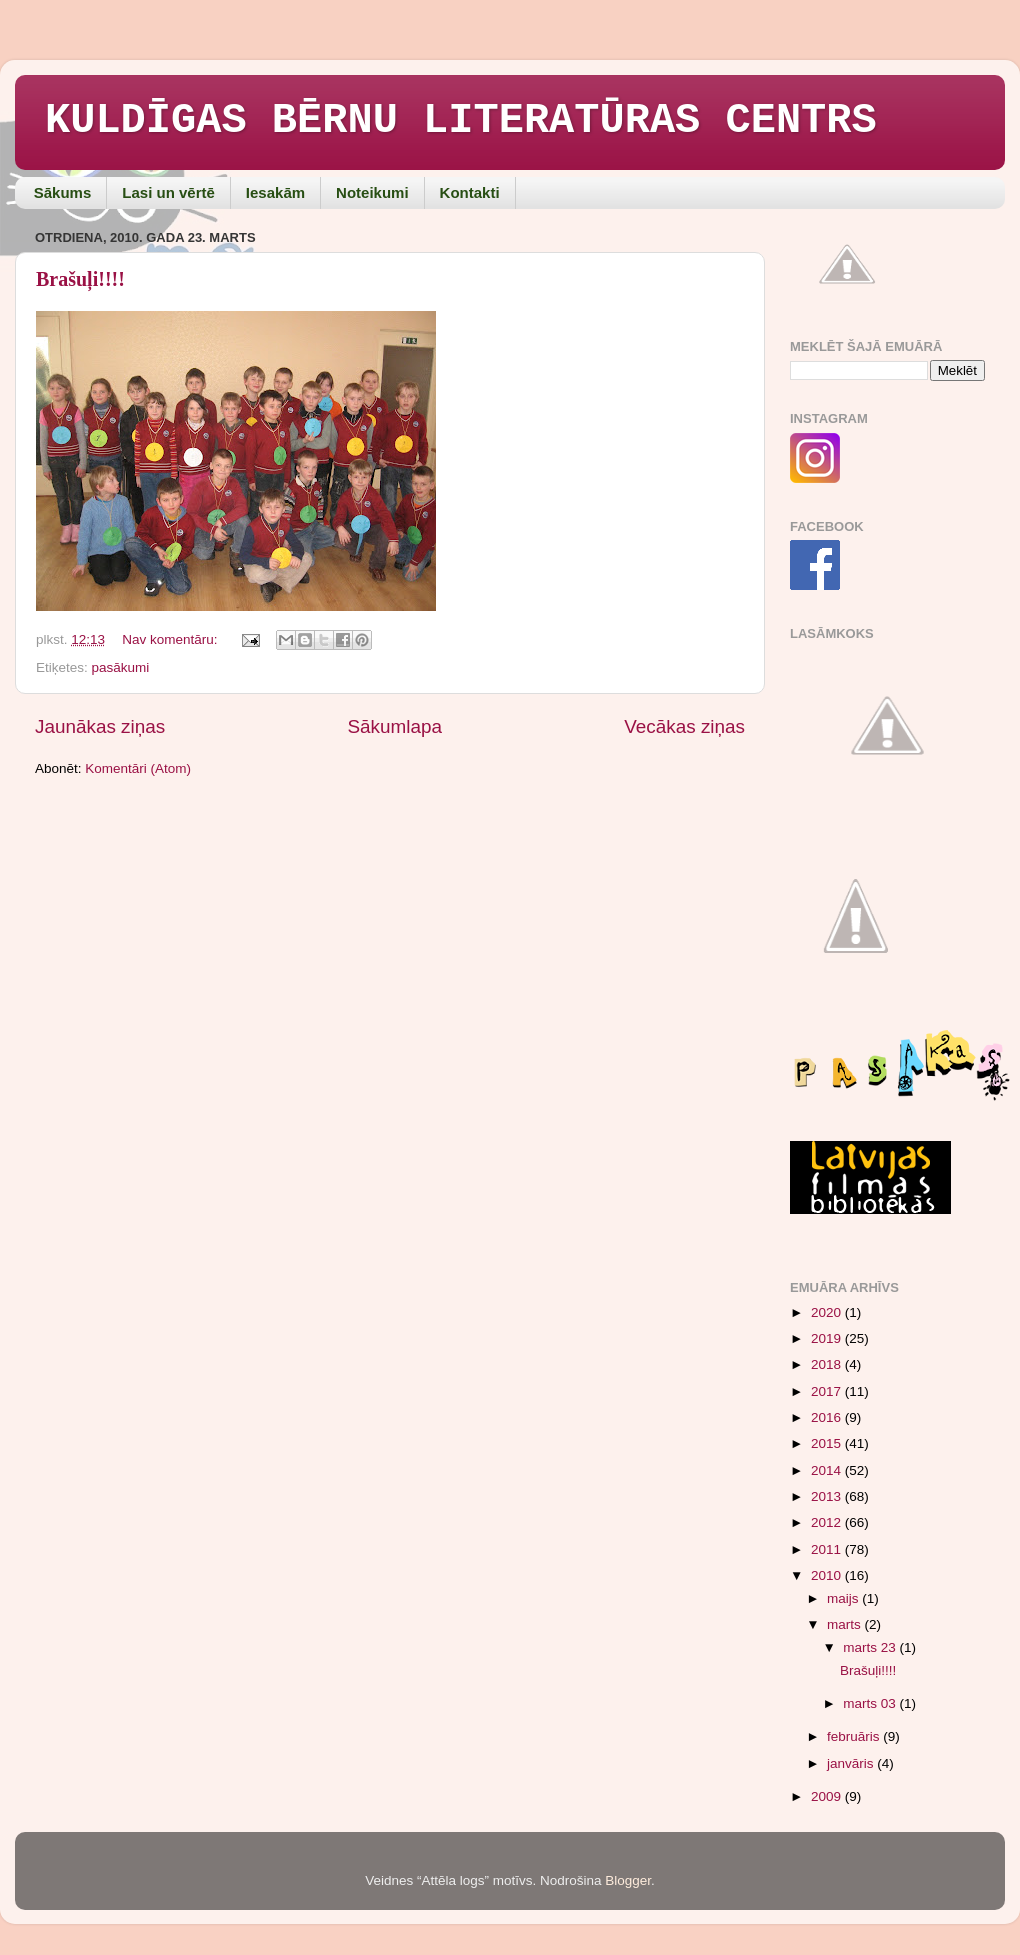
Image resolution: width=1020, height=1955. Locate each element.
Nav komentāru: (171, 639)
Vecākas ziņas (684, 726)
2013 (828, 1496)
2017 (828, 1391)
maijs (844, 1598)
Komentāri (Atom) (138, 768)
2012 (828, 1522)
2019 (828, 1338)
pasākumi (121, 667)
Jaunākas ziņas (100, 726)
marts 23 (871, 1647)
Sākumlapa (394, 726)
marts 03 (871, 1703)
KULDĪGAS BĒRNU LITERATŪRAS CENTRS (461, 121)
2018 (828, 1364)
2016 (828, 1417)
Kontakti (470, 192)
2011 (828, 1549)
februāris (855, 1736)
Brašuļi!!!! (80, 279)
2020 (828, 1312)
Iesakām (275, 192)
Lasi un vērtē (168, 192)
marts (846, 1624)
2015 (828, 1443)
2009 (828, 1796)
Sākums (63, 192)
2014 (828, 1470)
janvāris (852, 1763)
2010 (828, 1575)
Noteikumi (372, 192)
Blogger (628, 1880)
